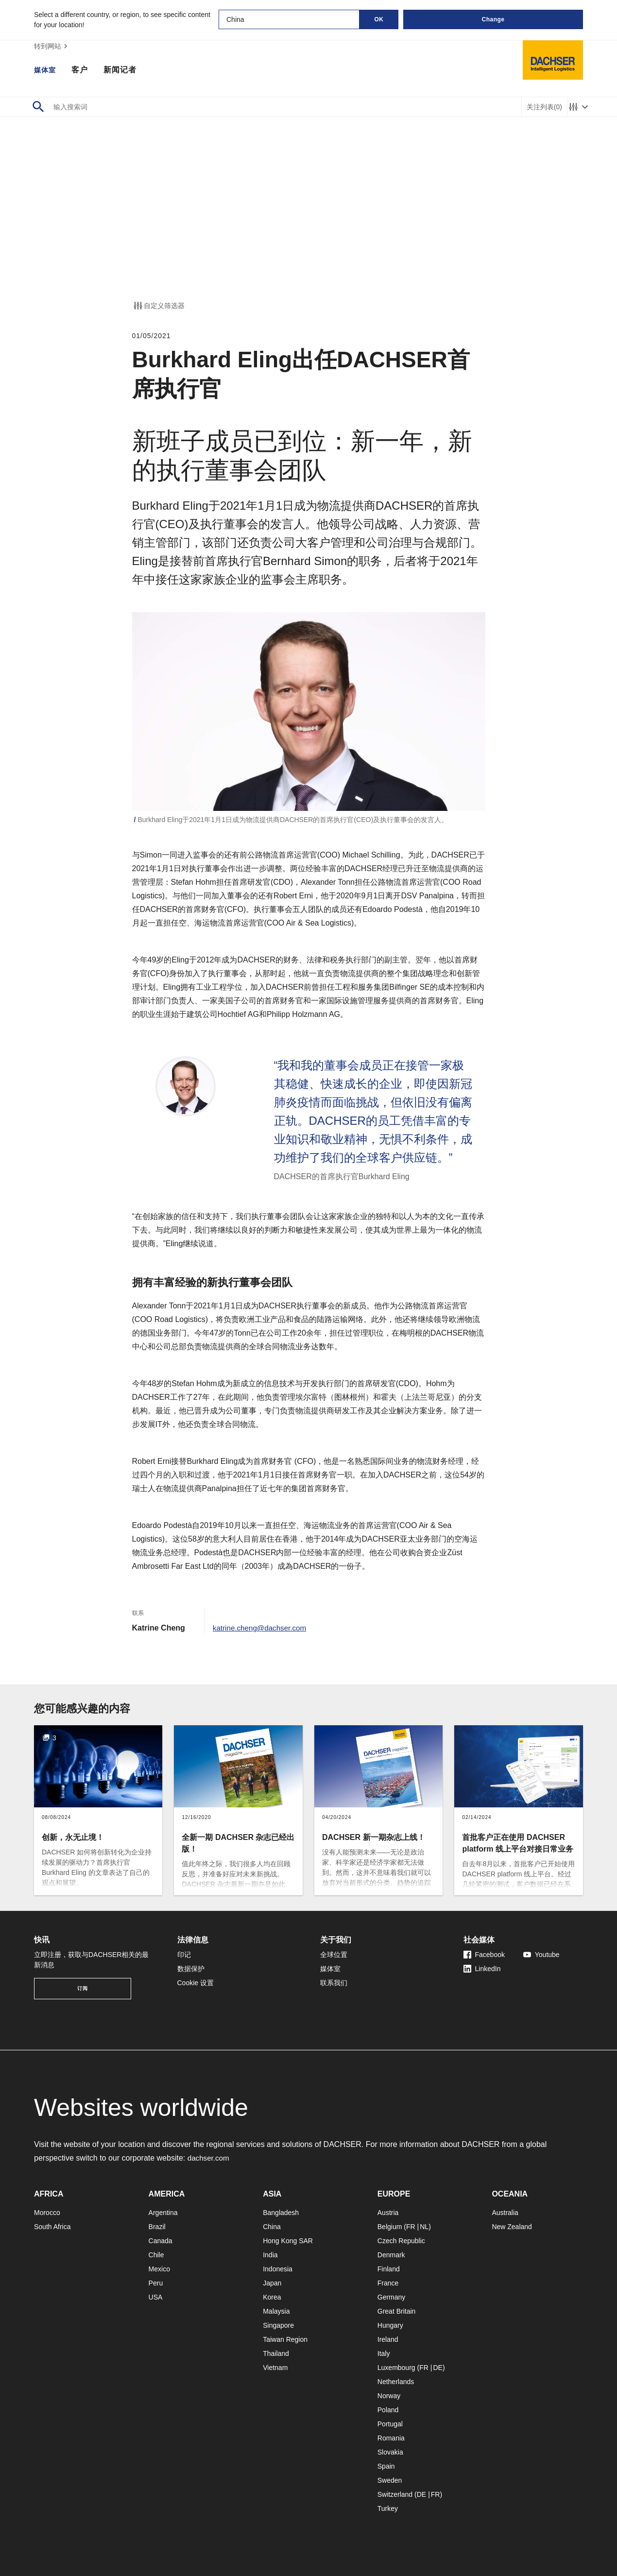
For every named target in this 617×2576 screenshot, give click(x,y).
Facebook (484, 1954)
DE (437, 2367)
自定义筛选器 (158, 305)
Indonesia (277, 2269)
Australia (505, 2212)
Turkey (387, 2508)
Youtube (541, 1954)
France (388, 2283)
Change (492, 19)
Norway (388, 2396)
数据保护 (191, 1969)
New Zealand (512, 2227)
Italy (383, 2353)
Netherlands (395, 2382)
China (272, 2227)
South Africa (52, 2227)
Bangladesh (281, 2212)
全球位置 (333, 1954)
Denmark (391, 2255)
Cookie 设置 (195, 1983)
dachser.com (210, 2158)
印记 (184, 1954)
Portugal (390, 2424)
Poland (388, 2410)
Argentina (163, 2212)
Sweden (389, 2480)
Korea (272, 2297)
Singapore (278, 2325)
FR (410, 2227)
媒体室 (46, 70)
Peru (156, 2283)
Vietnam (275, 2367)
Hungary (390, 2325)
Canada (160, 2241)
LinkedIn (482, 1969)
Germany (391, 2297)
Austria (388, 2212)
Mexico (159, 2269)
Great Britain (396, 2311)
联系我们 (333, 1983)
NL (424, 2227)
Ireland (387, 2339)
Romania (391, 2438)
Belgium (389, 2227)
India (270, 2255)
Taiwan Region (285, 2339)
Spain (386, 2466)
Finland (388, 2269)
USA (156, 2297)
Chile (156, 2255)
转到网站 (52, 46)
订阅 (82, 1988)
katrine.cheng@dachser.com (262, 1628)
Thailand (276, 2353)
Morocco (47, 2212)
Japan (272, 2283)
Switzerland (394, 2494)
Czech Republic (401, 2241)
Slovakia (390, 2452)
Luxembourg (396, 2367)
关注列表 (544, 107)
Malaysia (276, 2311)
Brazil (157, 2227)
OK (379, 19)
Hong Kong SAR (288, 2241)
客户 (82, 70)
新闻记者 (122, 70)
